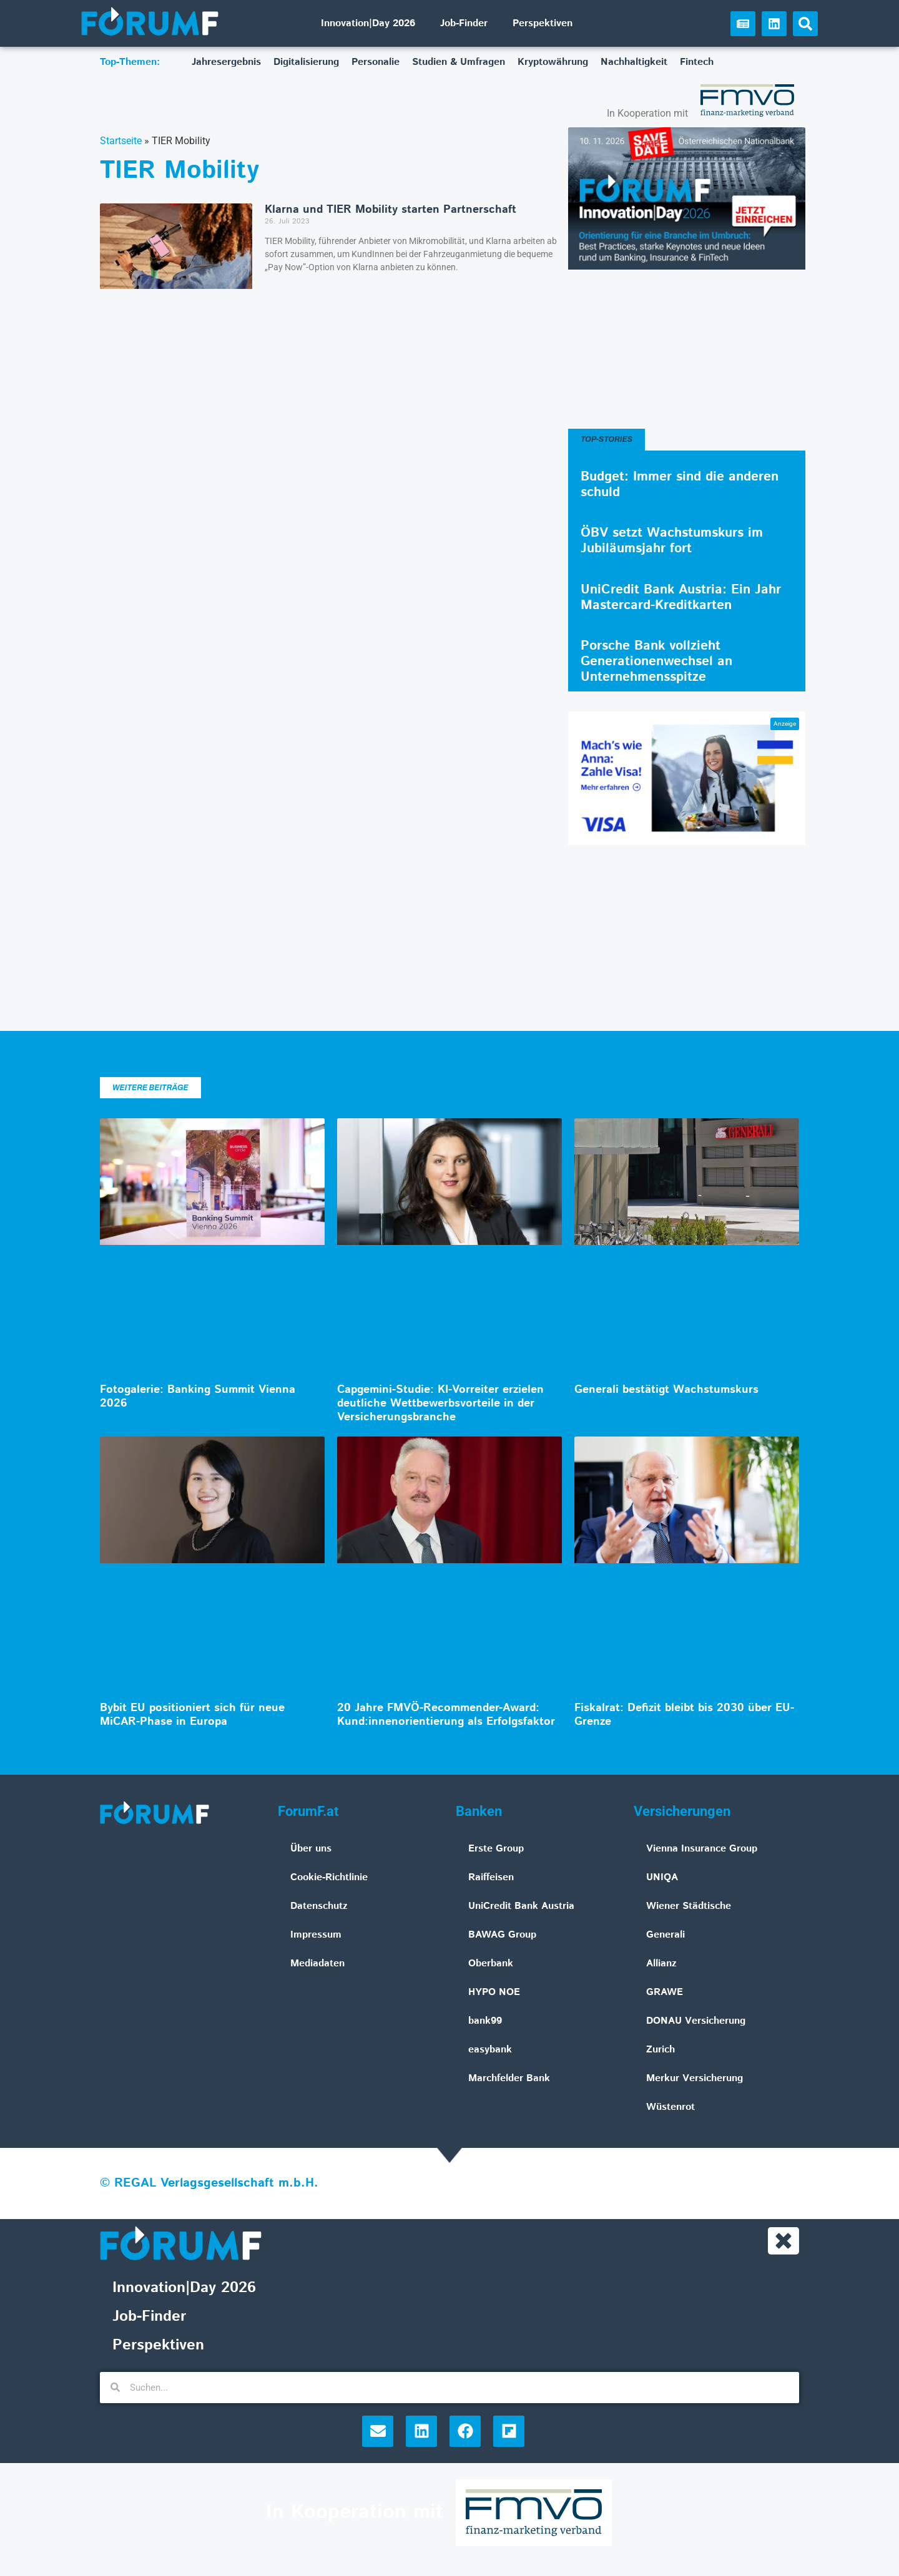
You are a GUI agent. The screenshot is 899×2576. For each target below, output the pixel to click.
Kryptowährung (553, 62)
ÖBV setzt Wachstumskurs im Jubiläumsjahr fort (672, 541)
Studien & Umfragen (458, 62)
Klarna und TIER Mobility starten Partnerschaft (390, 210)
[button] (805, 23)
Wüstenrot (670, 2107)
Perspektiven (542, 23)
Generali (665, 1935)
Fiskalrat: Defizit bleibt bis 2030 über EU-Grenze (684, 1715)
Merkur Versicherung (694, 2078)
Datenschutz (319, 1906)
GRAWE (664, 1992)
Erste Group (496, 1849)
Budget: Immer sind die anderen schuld (680, 484)
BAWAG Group (502, 1935)
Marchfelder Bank (509, 2078)
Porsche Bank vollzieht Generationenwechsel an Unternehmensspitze (656, 661)
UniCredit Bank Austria (521, 1906)
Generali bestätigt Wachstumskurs (666, 1390)
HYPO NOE (494, 1992)
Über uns (311, 1849)
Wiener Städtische (688, 1906)
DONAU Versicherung (695, 2021)
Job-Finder (464, 23)
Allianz (661, 1963)
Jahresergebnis (226, 62)
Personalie (375, 62)
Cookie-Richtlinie (329, 1877)
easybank (490, 2049)
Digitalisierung (306, 62)
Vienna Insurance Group (701, 1849)
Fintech (697, 62)
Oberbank (490, 1963)
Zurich (660, 2049)
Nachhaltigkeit (634, 62)
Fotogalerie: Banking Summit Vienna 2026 (197, 1397)
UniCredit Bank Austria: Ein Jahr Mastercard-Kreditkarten (681, 597)
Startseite (121, 141)
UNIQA (662, 1877)
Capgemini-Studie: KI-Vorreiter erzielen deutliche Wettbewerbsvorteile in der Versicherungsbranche (440, 1403)
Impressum (315, 1935)
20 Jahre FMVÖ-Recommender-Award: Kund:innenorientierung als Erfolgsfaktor (446, 1715)
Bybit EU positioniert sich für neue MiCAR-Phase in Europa (192, 1715)
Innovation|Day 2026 (368, 23)
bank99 (485, 2021)
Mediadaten (317, 1963)
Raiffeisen (491, 1877)
